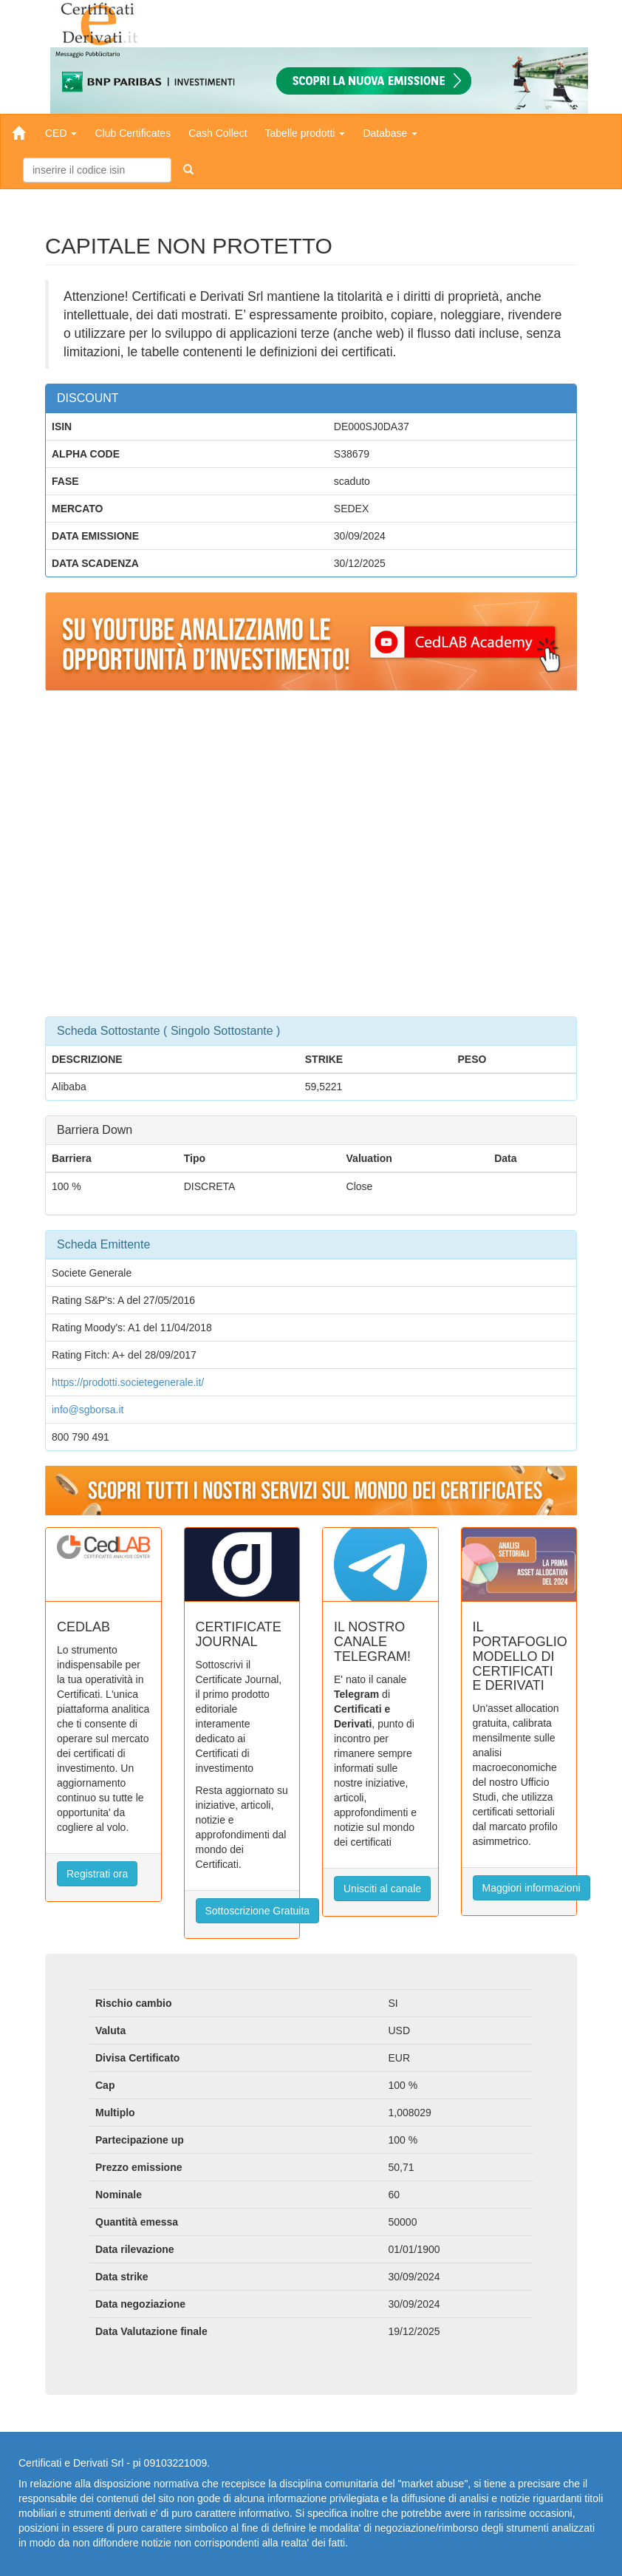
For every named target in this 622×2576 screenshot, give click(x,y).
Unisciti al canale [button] (382, 1888)
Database (390, 133)
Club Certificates (133, 133)
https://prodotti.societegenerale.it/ (128, 1382)
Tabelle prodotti (305, 133)
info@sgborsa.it (87, 1410)
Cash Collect (217, 133)
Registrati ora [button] (97, 1874)
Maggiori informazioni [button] (531, 1888)
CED (61, 133)
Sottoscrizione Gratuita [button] (257, 1911)
